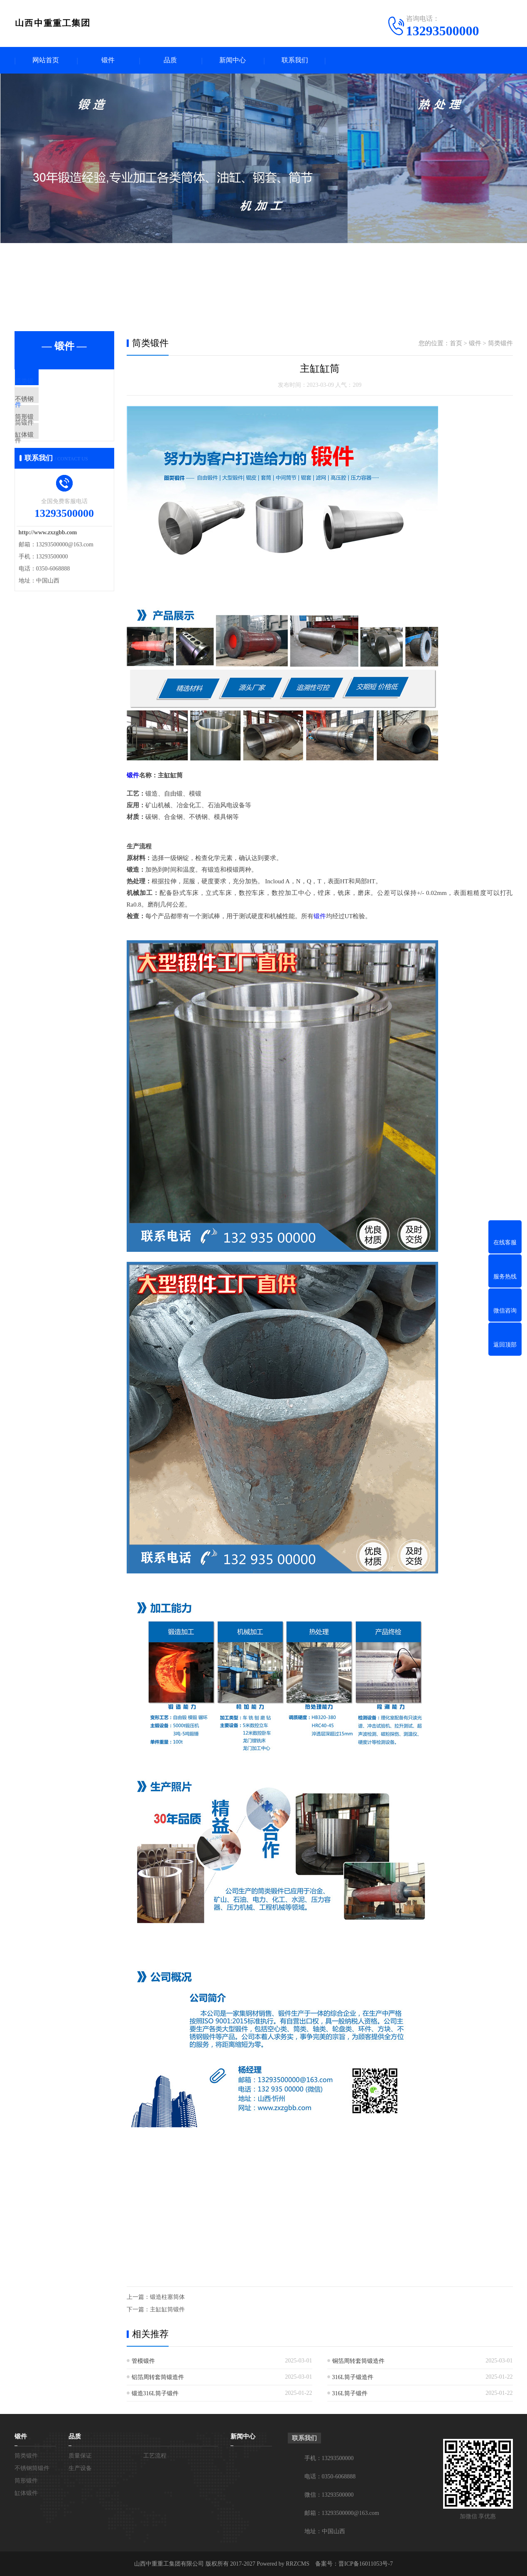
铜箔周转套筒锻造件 (358, 2360)
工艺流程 (155, 2455)
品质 (170, 60)
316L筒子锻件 (350, 2393)
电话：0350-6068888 (330, 2476)
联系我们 (295, 60)
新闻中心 (232, 60)
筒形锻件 (46, 431)
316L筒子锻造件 (353, 2377)
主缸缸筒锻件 (167, 2309)
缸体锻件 (46, 455)
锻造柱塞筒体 (167, 2296)
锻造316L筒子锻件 (155, 2393)
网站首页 (45, 60)
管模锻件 (143, 2360)
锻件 (108, 60)
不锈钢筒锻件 (52, 406)
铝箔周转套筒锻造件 (158, 2377)
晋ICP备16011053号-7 (365, 2563)
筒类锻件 (46, 382)
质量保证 (80, 2455)
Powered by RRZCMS (282, 2563)
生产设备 (80, 2468)
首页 (456, 343)
